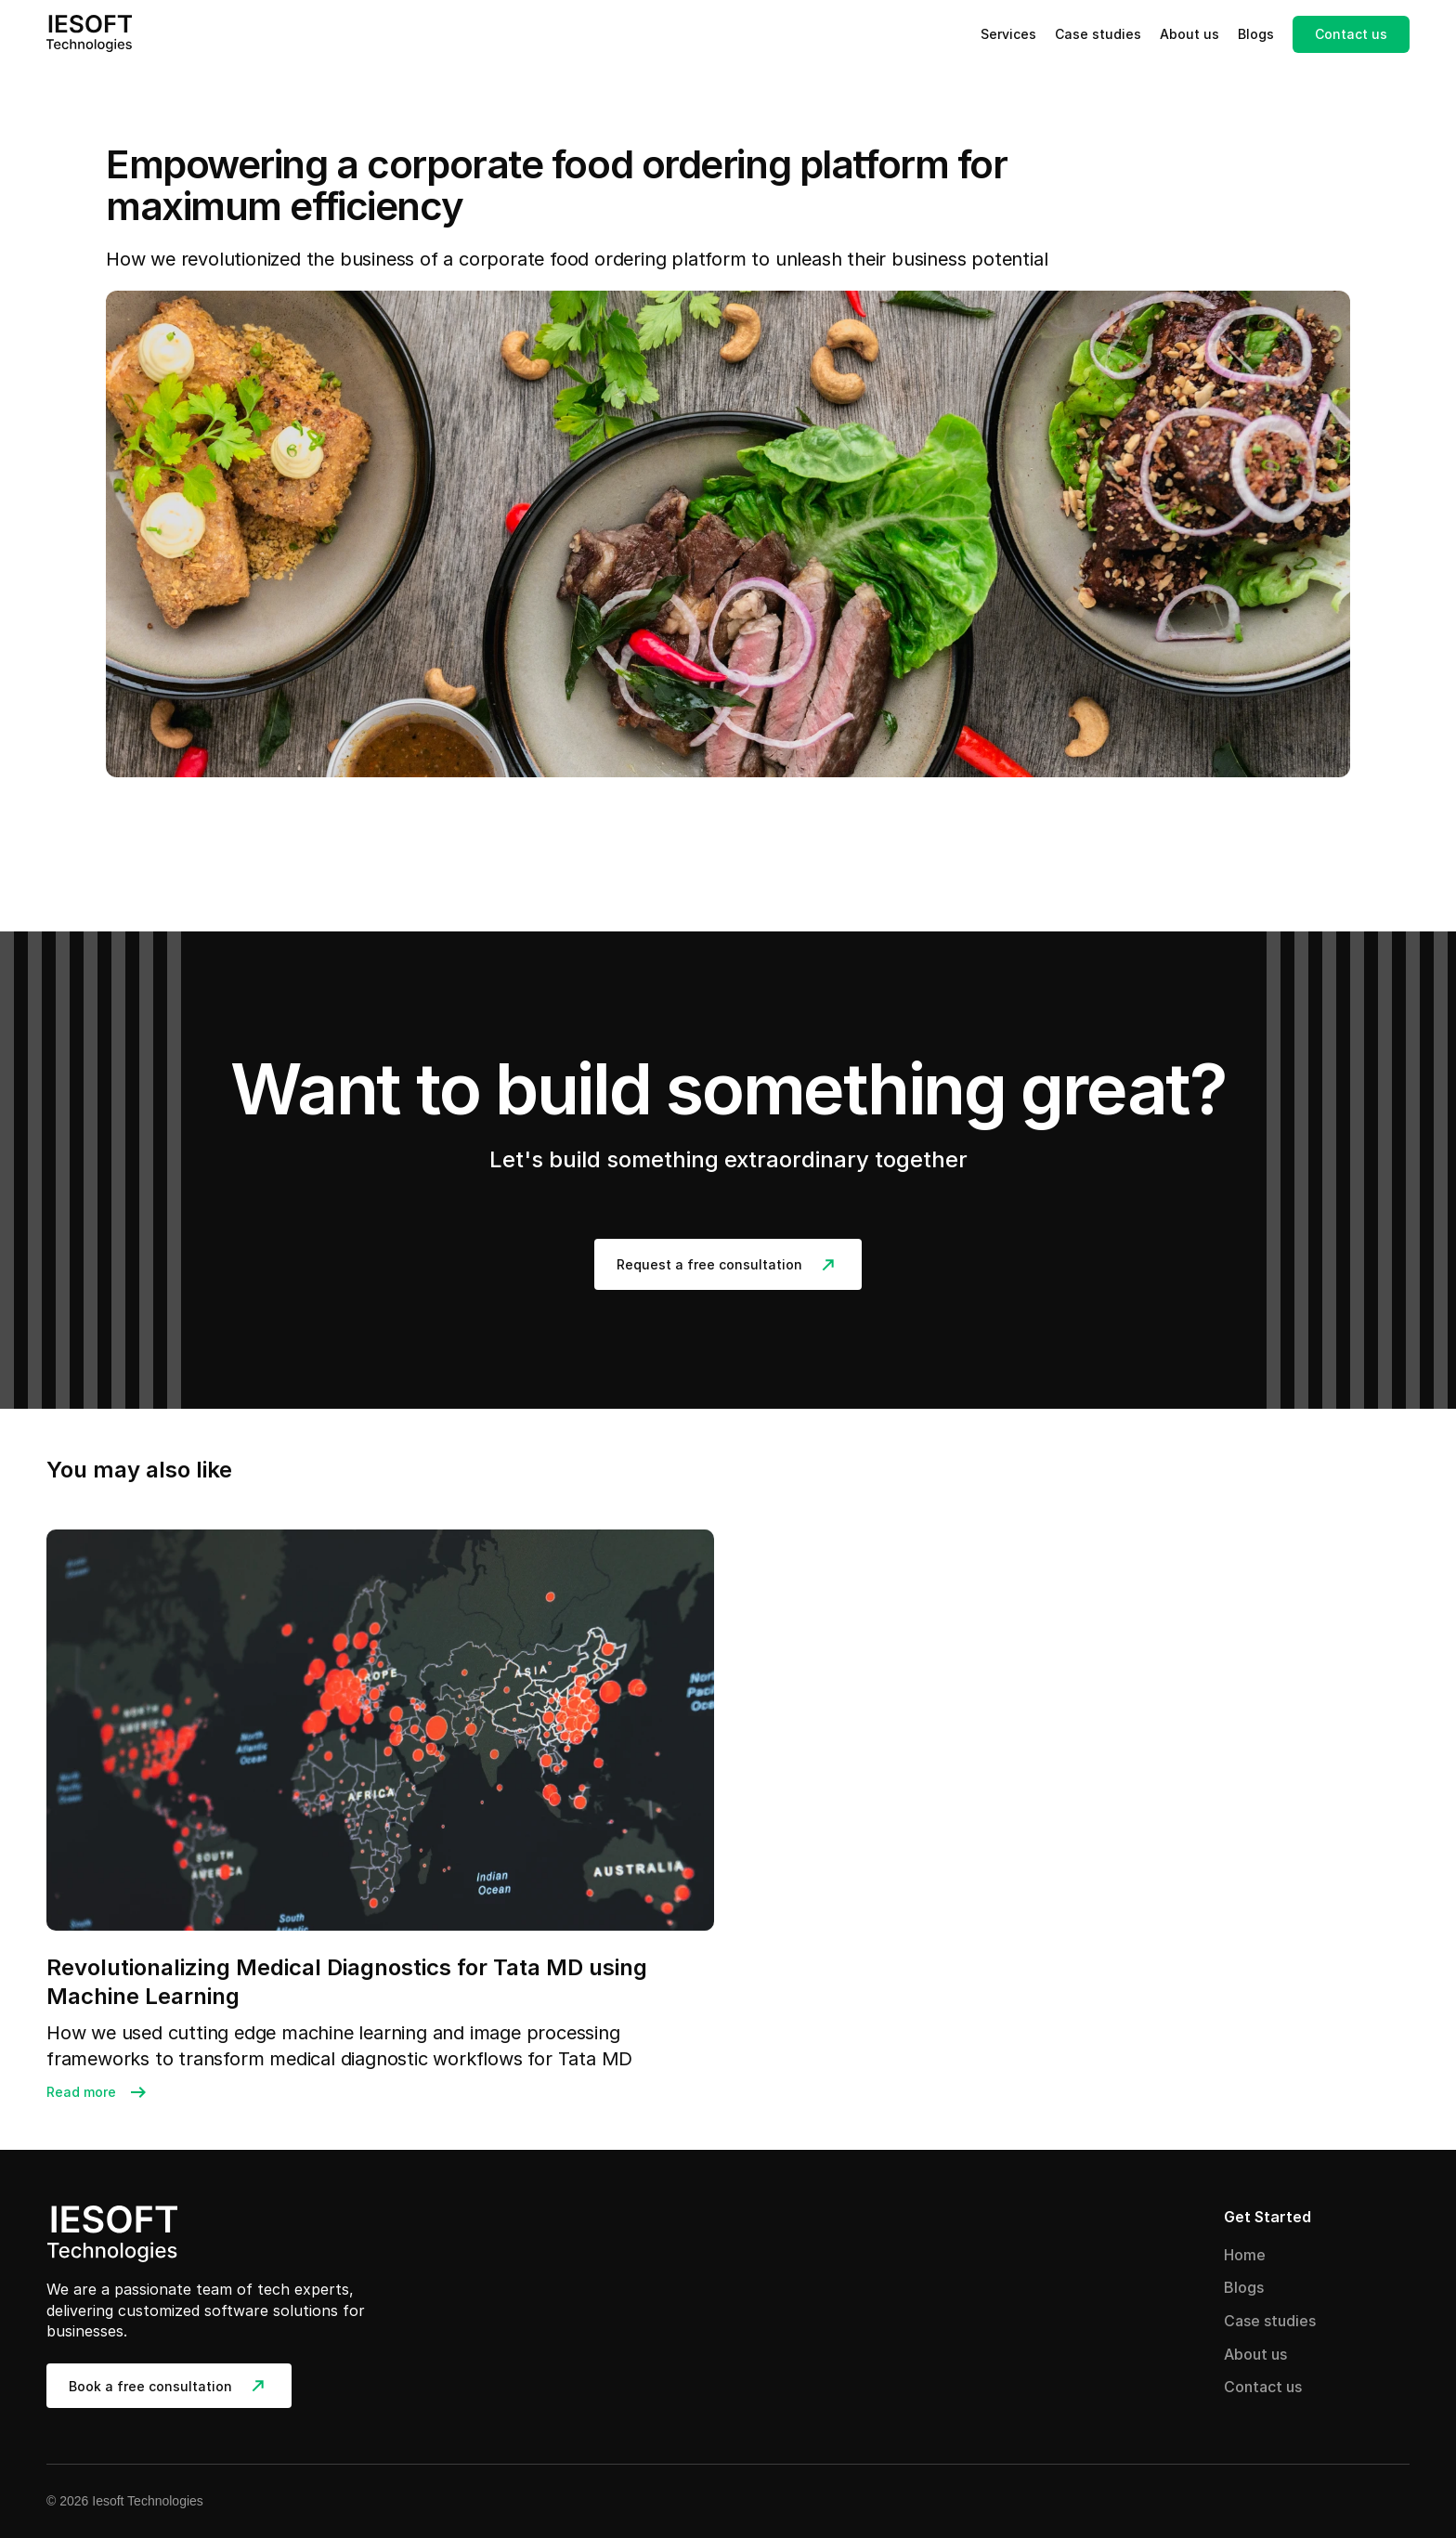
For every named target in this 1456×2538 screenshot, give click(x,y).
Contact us (1263, 2386)
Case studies (1098, 34)
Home (1245, 2254)
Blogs (1256, 34)
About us (1189, 34)
